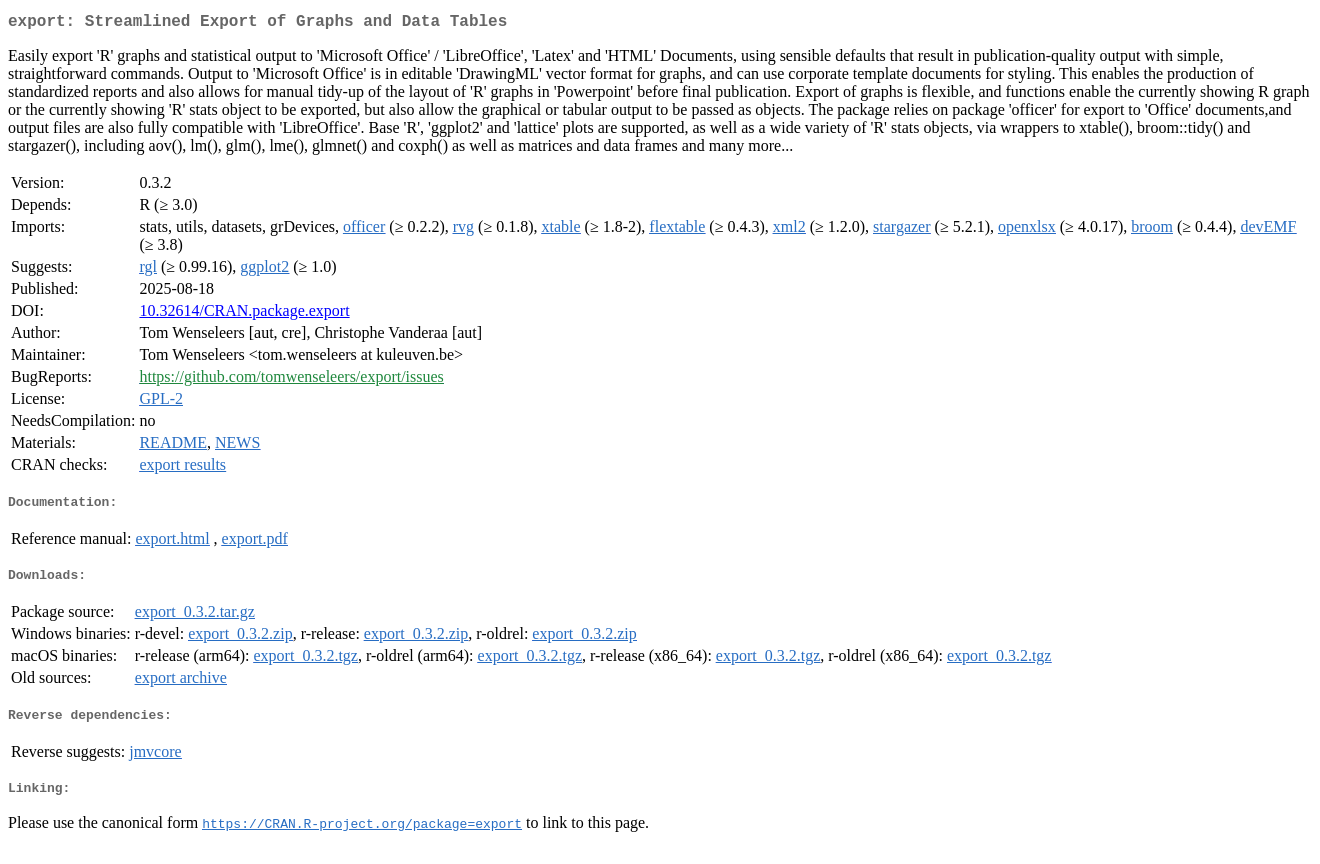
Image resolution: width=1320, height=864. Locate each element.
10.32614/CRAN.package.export (244, 314)
